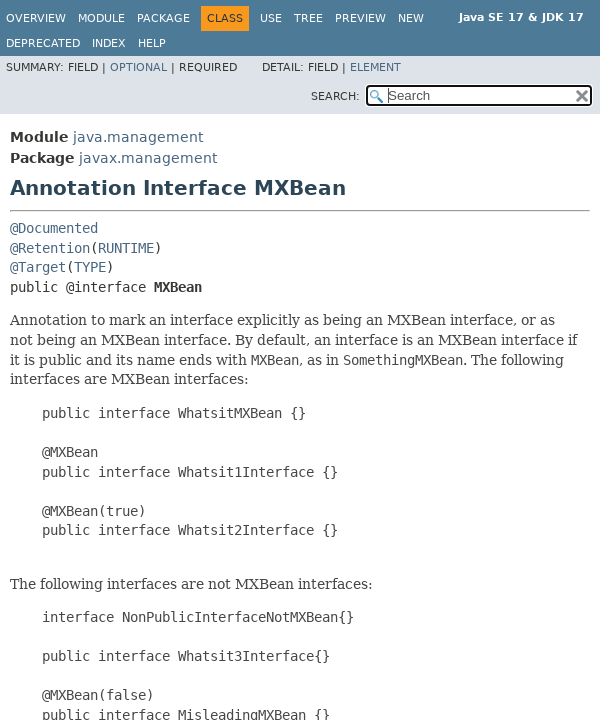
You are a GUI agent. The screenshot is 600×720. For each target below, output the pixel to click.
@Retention (50, 248)
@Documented (54, 228)
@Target (38, 267)
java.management (138, 137)
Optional (138, 67)
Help (152, 43)
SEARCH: (335, 96)
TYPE (90, 267)
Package (163, 18)
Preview (360, 18)
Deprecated (43, 43)
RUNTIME (126, 248)
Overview (36, 18)
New (411, 18)
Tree (308, 18)
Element (375, 67)
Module (101, 18)
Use (271, 18)
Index (109, 43)
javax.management (148, 158)
